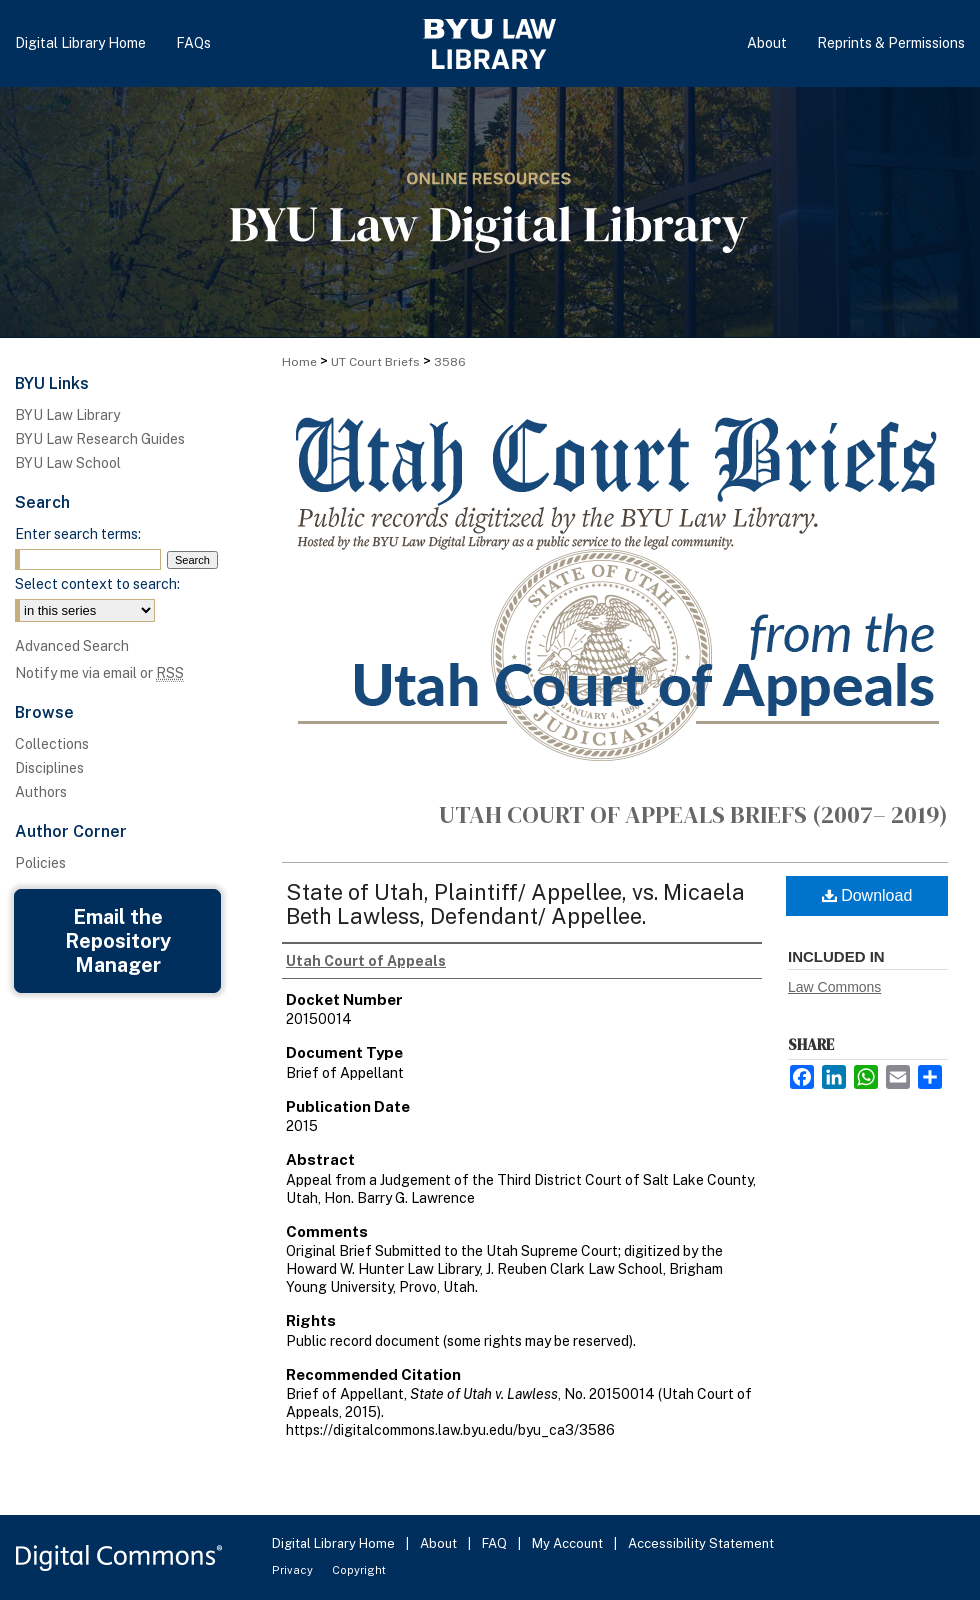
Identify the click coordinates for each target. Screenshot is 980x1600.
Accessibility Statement (701, 1543)
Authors (41, 792)
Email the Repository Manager (118, 941)
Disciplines (49, 768)
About (440, 1543)
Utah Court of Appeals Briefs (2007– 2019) (693, 814)
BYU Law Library (67, 415)
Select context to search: (97, 584)
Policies (40, 863)
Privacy (294, 1570)
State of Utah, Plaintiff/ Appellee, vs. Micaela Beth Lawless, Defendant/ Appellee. (515, 904)
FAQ (496, 1543)
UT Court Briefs (375, 362)
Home (299, 362)
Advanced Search (72, 646)
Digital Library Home (335, 1543)
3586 (450, 362)
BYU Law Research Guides (100, 439)
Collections (52, 744)
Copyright (359, 1570)
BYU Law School (68, 463)
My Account (569, 1543)
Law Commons (834, 987)
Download (867, 895)
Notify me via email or (99, 673)
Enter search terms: (78, 534)
